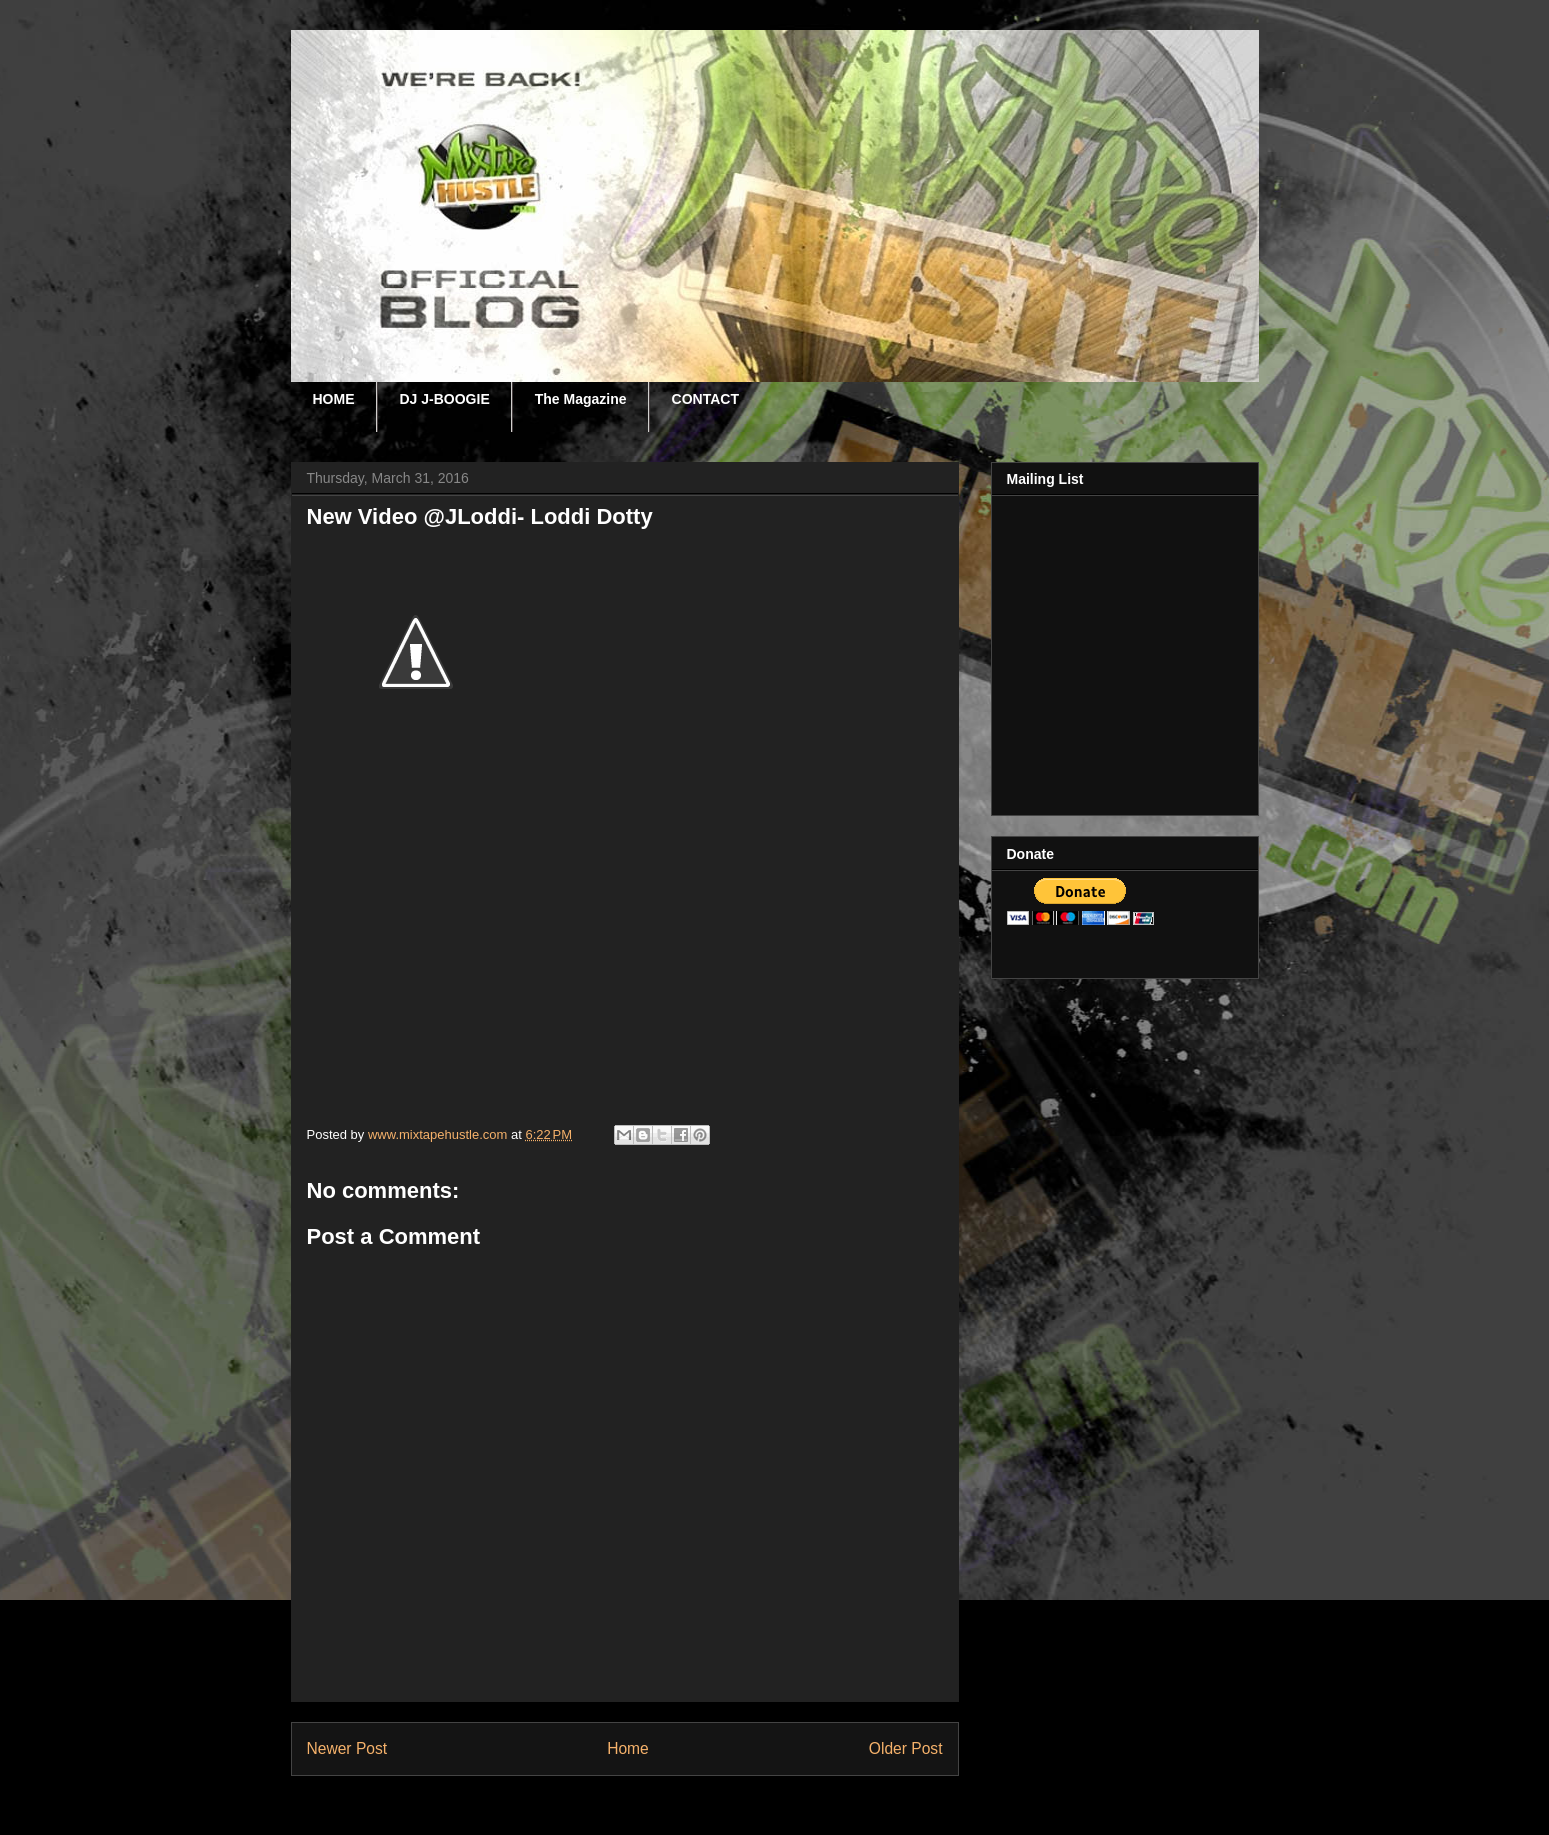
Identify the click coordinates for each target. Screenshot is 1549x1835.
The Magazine (581, 399)
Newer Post (347, 1748)
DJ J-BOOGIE (445, 399)
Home (628, 1748)
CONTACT (705, 399)
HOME (334, 399)
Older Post (906, 1748)
